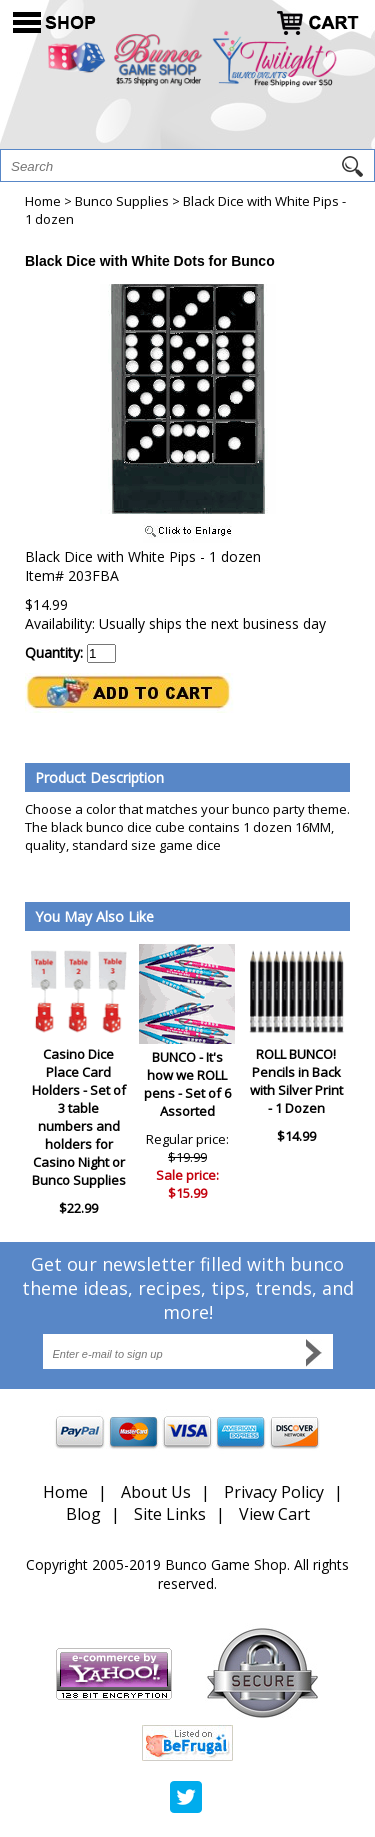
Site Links (170, 1514)
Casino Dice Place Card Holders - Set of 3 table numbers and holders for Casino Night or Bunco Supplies (79, 1117)
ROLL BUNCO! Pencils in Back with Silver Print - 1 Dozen (296, 1081)
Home (43, 201)
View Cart (274, 1514)
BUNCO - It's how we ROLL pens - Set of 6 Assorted (187, 1084)
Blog (83, 1514)
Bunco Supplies (122, 201)
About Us (156, 1492)
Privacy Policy (274, 1492)
